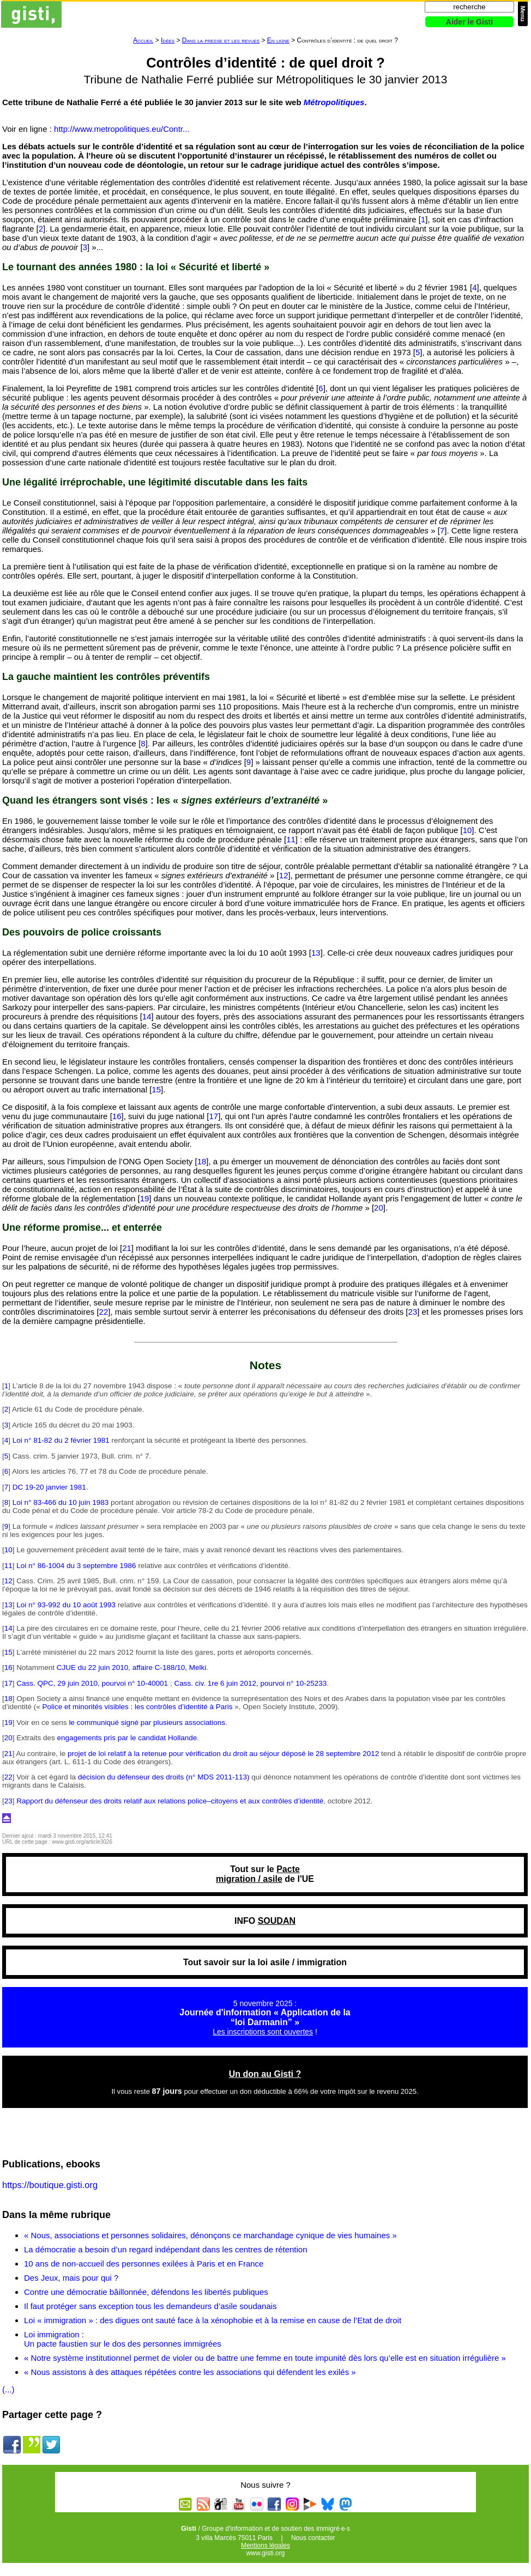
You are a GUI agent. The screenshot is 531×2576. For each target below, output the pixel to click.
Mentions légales (265, 2545)
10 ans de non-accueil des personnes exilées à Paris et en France (143, 2263)
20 (378, 1207)
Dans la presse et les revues (221, 40)
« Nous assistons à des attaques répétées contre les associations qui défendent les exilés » (190, 2372)
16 (117, 1116)
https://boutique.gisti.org (50, 2185)
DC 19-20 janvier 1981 (49, 1487)
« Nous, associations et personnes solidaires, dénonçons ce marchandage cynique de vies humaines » (210, 2235)
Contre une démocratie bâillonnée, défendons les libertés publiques (146, 2291)
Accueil (143, 40)
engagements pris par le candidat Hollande (127, 1738)
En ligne (278, 40)
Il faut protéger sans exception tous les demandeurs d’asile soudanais (150, 2306)
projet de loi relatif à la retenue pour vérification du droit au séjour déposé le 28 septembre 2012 (223, 1753)
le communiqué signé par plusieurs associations (147, 1722)
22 (103, 1311)
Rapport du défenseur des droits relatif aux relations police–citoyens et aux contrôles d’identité (169, 1801)
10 (467, 830)
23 (413, 1311)
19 (144, 1198)
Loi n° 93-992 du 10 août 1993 (66, 1605)
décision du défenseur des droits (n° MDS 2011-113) (164, 1777)
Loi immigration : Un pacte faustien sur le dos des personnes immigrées (122, 2339)
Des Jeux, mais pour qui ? (71, 2277)
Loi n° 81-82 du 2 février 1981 (61, 1440)
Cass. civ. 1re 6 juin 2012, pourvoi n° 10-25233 (250, 1683)
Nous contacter (313, 2538)
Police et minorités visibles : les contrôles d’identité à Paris (138, 1707)
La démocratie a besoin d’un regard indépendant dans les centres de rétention (165, 2249)
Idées (167, 40)
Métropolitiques (334, 102)
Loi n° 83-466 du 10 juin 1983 (61, 1502)
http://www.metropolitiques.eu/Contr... (121, 128)
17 (213, 1116)
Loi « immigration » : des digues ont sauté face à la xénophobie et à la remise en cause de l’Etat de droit (212, 2320)
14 (147, 1016)
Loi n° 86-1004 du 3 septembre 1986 (76, 1566)
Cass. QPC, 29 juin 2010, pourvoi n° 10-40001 (92, 1683)
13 (316, 952)
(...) (8, 2389)
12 (283, 875)
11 (290, 839)
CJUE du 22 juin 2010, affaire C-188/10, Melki (131, 1667)
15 (156, 1089)
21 (126, 1248)
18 (202, 1161)
